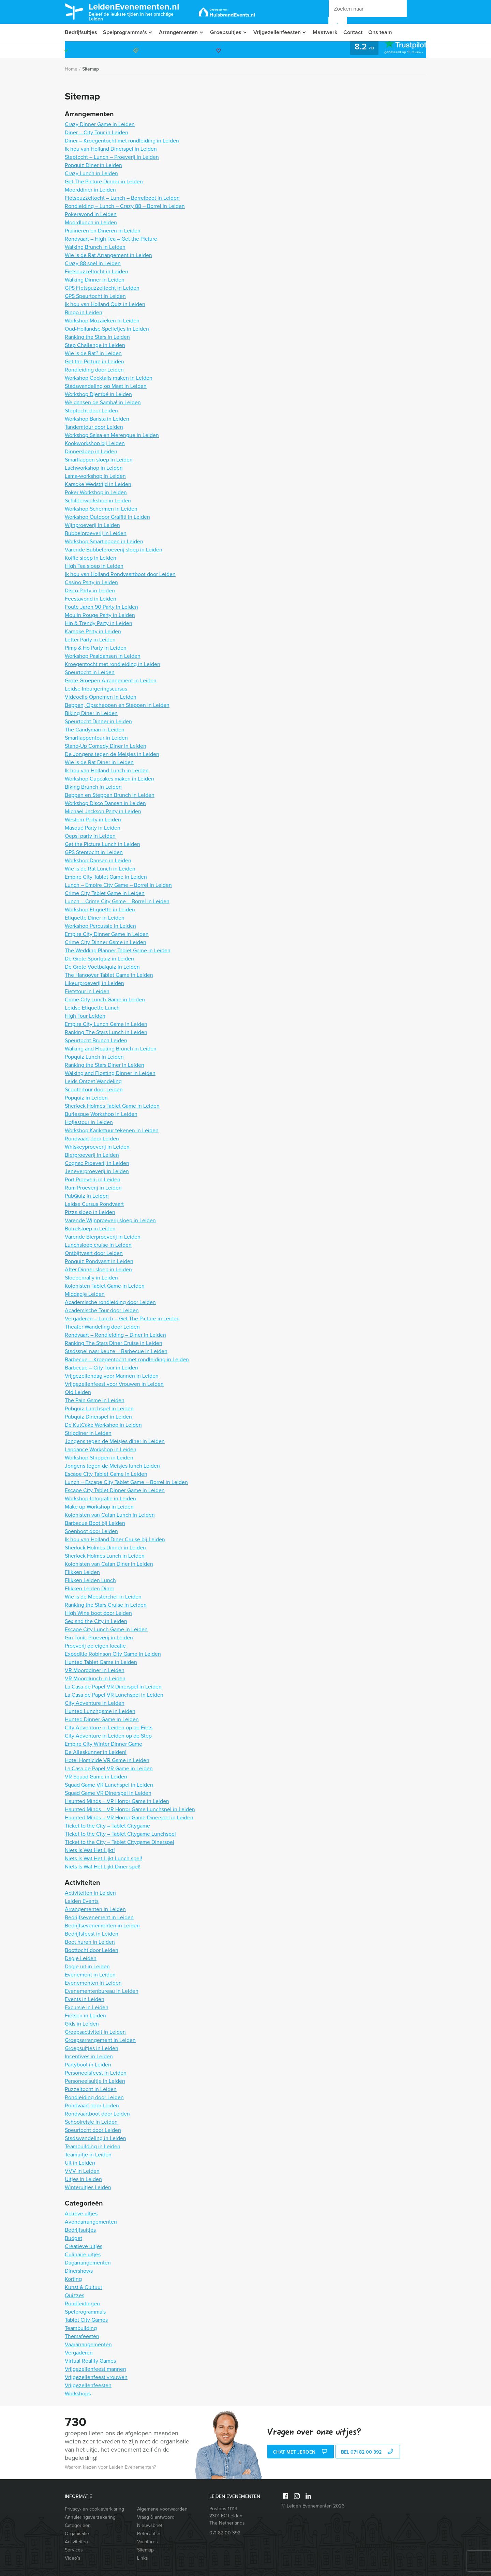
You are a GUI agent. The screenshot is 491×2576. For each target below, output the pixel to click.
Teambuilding (81, 2328)
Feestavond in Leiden (90, 599)
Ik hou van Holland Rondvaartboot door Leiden (120, 574)
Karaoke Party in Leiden (93, 631)
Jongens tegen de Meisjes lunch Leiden (112, 1466)
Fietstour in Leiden (87, 991)
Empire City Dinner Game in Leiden (107, 934)
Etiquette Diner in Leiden (94, 918)
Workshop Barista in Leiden (97, 419)
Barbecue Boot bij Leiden (95, 1523)
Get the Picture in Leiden (94, 361)
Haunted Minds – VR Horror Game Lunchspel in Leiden (130, 1809)
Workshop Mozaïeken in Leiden (102, 320)
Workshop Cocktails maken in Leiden (108, 378)
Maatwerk (329, 32)
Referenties (149, 2533)
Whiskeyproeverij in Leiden (97, 1147)
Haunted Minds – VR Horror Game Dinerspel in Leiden (129, 1817)
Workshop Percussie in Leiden (100, 926)
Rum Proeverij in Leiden (93, 1188)
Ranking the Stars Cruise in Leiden (106, 1605)
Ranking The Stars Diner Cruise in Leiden (113, 1343)
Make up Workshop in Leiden (99, 1507)
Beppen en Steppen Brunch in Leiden (109, 795)
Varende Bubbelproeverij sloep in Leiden (113, 550)
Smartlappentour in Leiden (96, 738)
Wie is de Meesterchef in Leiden (103, 1597)
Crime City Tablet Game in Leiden (105, 893)
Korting (73, 2279)
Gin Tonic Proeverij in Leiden (99, 1637)
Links (142, 2558)
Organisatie (77, 2533)
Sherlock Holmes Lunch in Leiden (105, 1556)
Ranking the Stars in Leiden (97, 337)
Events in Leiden (84, 1999)
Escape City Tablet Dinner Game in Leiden (115, 1490)
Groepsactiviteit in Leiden (95, 2032)
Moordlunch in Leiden (91, 222)
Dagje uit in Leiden (87, 1966)
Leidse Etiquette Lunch (92, 1008)
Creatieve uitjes (83, 2246)
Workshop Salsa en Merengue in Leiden (112, 435)
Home (71, 69)
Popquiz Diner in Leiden (93, 165)
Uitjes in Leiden (83, 2179)
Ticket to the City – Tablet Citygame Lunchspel (120, 1834)
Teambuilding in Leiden (92, 2146)
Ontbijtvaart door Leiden (94, 1253)
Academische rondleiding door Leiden (110, 1302)
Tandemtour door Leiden (94, 427)
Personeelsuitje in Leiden (95, 2081)
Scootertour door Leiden (94, 1089)
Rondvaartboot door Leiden (97, 2114)
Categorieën (78, 2525)
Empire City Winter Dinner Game (103, 1744)
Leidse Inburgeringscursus (96, 689)
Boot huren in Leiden (90, 1942)
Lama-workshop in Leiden (95, 476)
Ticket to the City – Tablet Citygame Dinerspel (119, 1842)
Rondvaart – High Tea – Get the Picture (111, 239)
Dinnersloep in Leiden (91, 451)
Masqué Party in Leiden (92, 828)
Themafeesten (82, 2336)
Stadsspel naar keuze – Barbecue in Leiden (116, 1351)
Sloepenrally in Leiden (91, 1278)
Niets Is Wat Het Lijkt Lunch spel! (103, 1858)
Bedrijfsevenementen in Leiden (102, 1925)
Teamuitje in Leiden (88, 2154)
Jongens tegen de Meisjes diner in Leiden (115, 1441)
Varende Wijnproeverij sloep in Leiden (110, 1220)
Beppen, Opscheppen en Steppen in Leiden (117, 705)
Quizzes (74, 2295)
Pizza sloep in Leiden (90, 1212)
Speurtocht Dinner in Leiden (98, 721)
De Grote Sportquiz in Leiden (99, 959)
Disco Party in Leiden (90, 590)
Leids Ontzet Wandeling (93, 1081)
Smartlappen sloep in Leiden (99, 460)
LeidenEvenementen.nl (139, 11)
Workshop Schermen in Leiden (101, 509)
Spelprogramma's (85, 2312)
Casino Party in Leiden (91, 582)
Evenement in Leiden (90, 1975)
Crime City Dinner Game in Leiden (105, 942)
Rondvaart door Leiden (92, 1138)
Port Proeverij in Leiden (92, 1179)
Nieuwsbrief (149, 2525)
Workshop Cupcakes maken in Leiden (109, 779)
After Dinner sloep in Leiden (98, 1269)
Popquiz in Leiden (86, 1098)
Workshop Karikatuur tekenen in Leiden (112, 1130)
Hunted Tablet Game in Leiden (101, 1662)
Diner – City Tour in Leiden (96, 132)
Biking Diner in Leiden (91, 713)
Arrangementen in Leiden (95, 1909)
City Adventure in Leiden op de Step (108, 1736)
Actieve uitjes (81, 2213)
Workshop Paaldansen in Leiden (102, 656)
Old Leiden (78, 1392)
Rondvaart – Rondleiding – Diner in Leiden (115, 1335)
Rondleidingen (82, 2303)
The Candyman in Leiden (94, 729)
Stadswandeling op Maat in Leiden (106, 386)
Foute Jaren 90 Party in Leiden (101, 607)
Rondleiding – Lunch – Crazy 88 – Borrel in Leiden (125, 206)
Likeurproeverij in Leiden (94, 983)
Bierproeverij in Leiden (92, 1155)
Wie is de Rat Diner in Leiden (99, 762)
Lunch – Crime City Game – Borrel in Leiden (117, 901)
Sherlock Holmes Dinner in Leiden (105, 1547)
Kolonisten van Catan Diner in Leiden (109, 1564)
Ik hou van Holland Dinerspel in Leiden (111, 149)
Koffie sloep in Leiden (90, 558)
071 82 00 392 (399, 50)
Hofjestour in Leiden (89, 1122)
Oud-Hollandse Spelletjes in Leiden (107, 329)
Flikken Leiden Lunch (90, 1580)
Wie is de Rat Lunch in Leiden (100, 869)
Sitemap (90, 69)
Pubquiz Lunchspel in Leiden (99, 1408)
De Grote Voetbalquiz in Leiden (102, 967)
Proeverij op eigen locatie (95, 1646)
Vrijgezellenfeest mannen (95, 2369)
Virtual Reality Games (90, 2361)
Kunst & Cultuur (83, 2287)
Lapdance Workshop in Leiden (100, 1449)
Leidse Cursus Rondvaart (94, 1204)
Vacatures (147, 2541)
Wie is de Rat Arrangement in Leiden (108, 255)
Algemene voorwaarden (162, 2509)
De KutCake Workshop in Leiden (103, 1425)
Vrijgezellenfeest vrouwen (96, 2377)
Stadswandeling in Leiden (95, 2138)
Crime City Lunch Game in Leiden (105, 999)
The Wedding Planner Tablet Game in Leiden (117, 950)
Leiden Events (82, 1901)
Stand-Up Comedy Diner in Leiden (105, 746)
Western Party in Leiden (93, 819)
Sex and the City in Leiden (96, 1621)
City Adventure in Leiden (94, 1703)
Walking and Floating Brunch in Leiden (111, 1048)
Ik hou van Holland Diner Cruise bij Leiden (115, 1539)
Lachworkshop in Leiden (94, 468)
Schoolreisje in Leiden (91, 2122)
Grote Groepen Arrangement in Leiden (111, 680)
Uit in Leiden (80, 2163)
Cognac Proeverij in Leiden (97, 1163)
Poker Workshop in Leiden (96, 492)
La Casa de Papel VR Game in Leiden (109, 1768)
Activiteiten (76, 2541)
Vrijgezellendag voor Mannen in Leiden (112, 1376)
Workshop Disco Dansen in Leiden (105, 803)
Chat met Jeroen (301, 2452)
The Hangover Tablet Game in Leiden (109, 975)
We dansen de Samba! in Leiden (103, 402)
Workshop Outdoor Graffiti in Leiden (107, 517)
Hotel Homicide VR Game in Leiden (107, 1760)
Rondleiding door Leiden (94, 370)
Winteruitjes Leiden (88, 2187)
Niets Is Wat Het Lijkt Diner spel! (102, 1866)
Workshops (78, 2393)
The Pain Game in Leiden (94, 1400)
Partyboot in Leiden (88, 2065)
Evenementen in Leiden (93, 1983)
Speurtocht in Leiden (90, 672)
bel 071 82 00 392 (368, 2452)
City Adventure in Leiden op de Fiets (108, 1727)
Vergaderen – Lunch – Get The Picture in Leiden (122, 1318)
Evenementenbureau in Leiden (101, 1991)
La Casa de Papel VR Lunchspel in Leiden (114, 1695)
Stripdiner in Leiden (88, 1433)
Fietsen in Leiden (85, 2015)
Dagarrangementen (88, 2263)
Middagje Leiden (85, 1294)
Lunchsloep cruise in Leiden (98, 1245)
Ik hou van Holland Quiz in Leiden (105, 304)
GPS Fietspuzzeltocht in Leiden (102, 288)
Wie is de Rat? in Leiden (93, 353)
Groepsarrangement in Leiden (100, 2040)
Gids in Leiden (82, 2024)
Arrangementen (179, 32)
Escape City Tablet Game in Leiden (106, 1474)
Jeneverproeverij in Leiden (97, 1171)
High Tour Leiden (85, 1016)
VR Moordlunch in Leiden (95, 1678)
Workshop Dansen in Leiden (98, 860)
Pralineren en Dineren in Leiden (102, 230)
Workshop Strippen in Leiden (99, 1457)
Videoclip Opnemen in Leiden (100, 697)
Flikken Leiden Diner (89, 1588)
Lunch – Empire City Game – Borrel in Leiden (118, 885)
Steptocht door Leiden (91, 410)
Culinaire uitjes (83, 2254)
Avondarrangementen (91, 2222)
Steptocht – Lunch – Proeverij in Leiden (112, 157)
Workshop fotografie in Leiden (100, 1498)
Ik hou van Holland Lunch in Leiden (107, 770)
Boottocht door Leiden (91, 1950)
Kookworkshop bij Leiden (95, 443)
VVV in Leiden (82, 2171)
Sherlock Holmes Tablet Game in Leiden (112, 1106)
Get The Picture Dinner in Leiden (104, 181)
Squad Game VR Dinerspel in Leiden (108, 1793)
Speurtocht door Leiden (93, 2130)
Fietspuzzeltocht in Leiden (96, 271)
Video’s (72, 2558)
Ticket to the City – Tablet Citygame (107, 1826)
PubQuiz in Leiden (87, 1196)
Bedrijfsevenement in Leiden (99, 1917)
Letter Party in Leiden (90, 639)
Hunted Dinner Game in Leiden (102, 1719)
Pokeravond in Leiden (91, 214)
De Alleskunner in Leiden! (96, 1752)
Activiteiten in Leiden (90, 1893)
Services (74, 2550)
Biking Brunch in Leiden (93, 787)
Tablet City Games (86, 2320)
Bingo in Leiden (83, 312)
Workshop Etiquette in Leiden (100, 909)
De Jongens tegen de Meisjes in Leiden (112, 754)
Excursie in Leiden (86, 2007)
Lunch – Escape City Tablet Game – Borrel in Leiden (126, 1482)
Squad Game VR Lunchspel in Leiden (109, 1785)
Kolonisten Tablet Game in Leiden (105, 1286)
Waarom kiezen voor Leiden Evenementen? (110, 2467)
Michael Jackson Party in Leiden (103, 811)
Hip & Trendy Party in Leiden (98, 623)
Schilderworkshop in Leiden (98, 500)
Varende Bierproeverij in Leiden (102, 1237)
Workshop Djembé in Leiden (98, 394)
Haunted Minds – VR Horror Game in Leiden (117, 1801)
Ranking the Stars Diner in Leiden (104, 1065)
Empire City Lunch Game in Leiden (106, 1024)
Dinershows (79, 2271)
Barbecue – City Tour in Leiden (101, 1368)
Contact (357, 32)
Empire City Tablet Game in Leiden (106, 877)
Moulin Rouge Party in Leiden (100, 615)
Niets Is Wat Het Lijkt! (90, 1850)
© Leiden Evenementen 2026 (313, 2506)
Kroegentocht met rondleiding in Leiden (112, 664)
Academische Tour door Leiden (102, 1310)
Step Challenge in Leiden (95, 345)
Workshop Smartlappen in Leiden (104, 541)
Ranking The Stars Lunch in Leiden (106, 1032)
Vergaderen (79, 2353)
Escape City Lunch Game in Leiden (106, 1629)
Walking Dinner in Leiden (94, 280)
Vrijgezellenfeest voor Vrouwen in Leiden (114, 1384)
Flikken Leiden (82, 1572)
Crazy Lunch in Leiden (91, 173)
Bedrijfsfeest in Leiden (91, 1934)
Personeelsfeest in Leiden (96, 2073)
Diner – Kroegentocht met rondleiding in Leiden (122, 141)
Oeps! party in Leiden (90, 836)
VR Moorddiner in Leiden (94, 1670)
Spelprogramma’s (125, 32)
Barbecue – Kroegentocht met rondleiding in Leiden (127, 1359)
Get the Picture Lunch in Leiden (102, 844)
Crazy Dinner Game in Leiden (100, 124)
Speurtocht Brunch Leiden (96, 1040)
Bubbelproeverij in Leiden (96, 533)
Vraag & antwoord (156, 2517)
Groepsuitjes (227, 32)
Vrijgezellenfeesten (279, 32)
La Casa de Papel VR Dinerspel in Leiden (113, 1687)
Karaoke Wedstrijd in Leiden (98, 484)
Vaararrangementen (88, 2344)
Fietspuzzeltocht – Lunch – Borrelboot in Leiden (122, 198)
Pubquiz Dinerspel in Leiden (98, 1417)
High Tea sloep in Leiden (94, 566)
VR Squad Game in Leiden (96, 1777)
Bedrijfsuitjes (81, 32)
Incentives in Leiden (89, 2056)
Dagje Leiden (80, 1958)
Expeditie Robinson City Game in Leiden (113, 1654)
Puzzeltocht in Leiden (91, 2089)
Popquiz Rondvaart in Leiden (99, 1261)
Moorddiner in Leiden (90, 190)
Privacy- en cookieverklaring (94, 2509)
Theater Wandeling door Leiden (102, 1327)
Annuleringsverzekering (90, 2517)
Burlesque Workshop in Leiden (101, 1114)
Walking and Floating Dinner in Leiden (110, 1073)
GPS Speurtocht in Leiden (95, 296)
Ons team (385, 32)
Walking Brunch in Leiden (95, 247)
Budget (73, 2238)
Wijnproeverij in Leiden (92, 525)
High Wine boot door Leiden (98, 1613)
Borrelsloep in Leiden (90, 1228)
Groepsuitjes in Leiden (91, 2048)
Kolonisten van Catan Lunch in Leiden (110, 1515)
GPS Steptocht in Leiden (94, 852)
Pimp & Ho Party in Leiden (96, 648)
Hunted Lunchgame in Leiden (100, 1711)
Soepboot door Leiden (91, 1531)
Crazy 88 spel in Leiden (93, 263)
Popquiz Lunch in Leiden (94, 1057)
